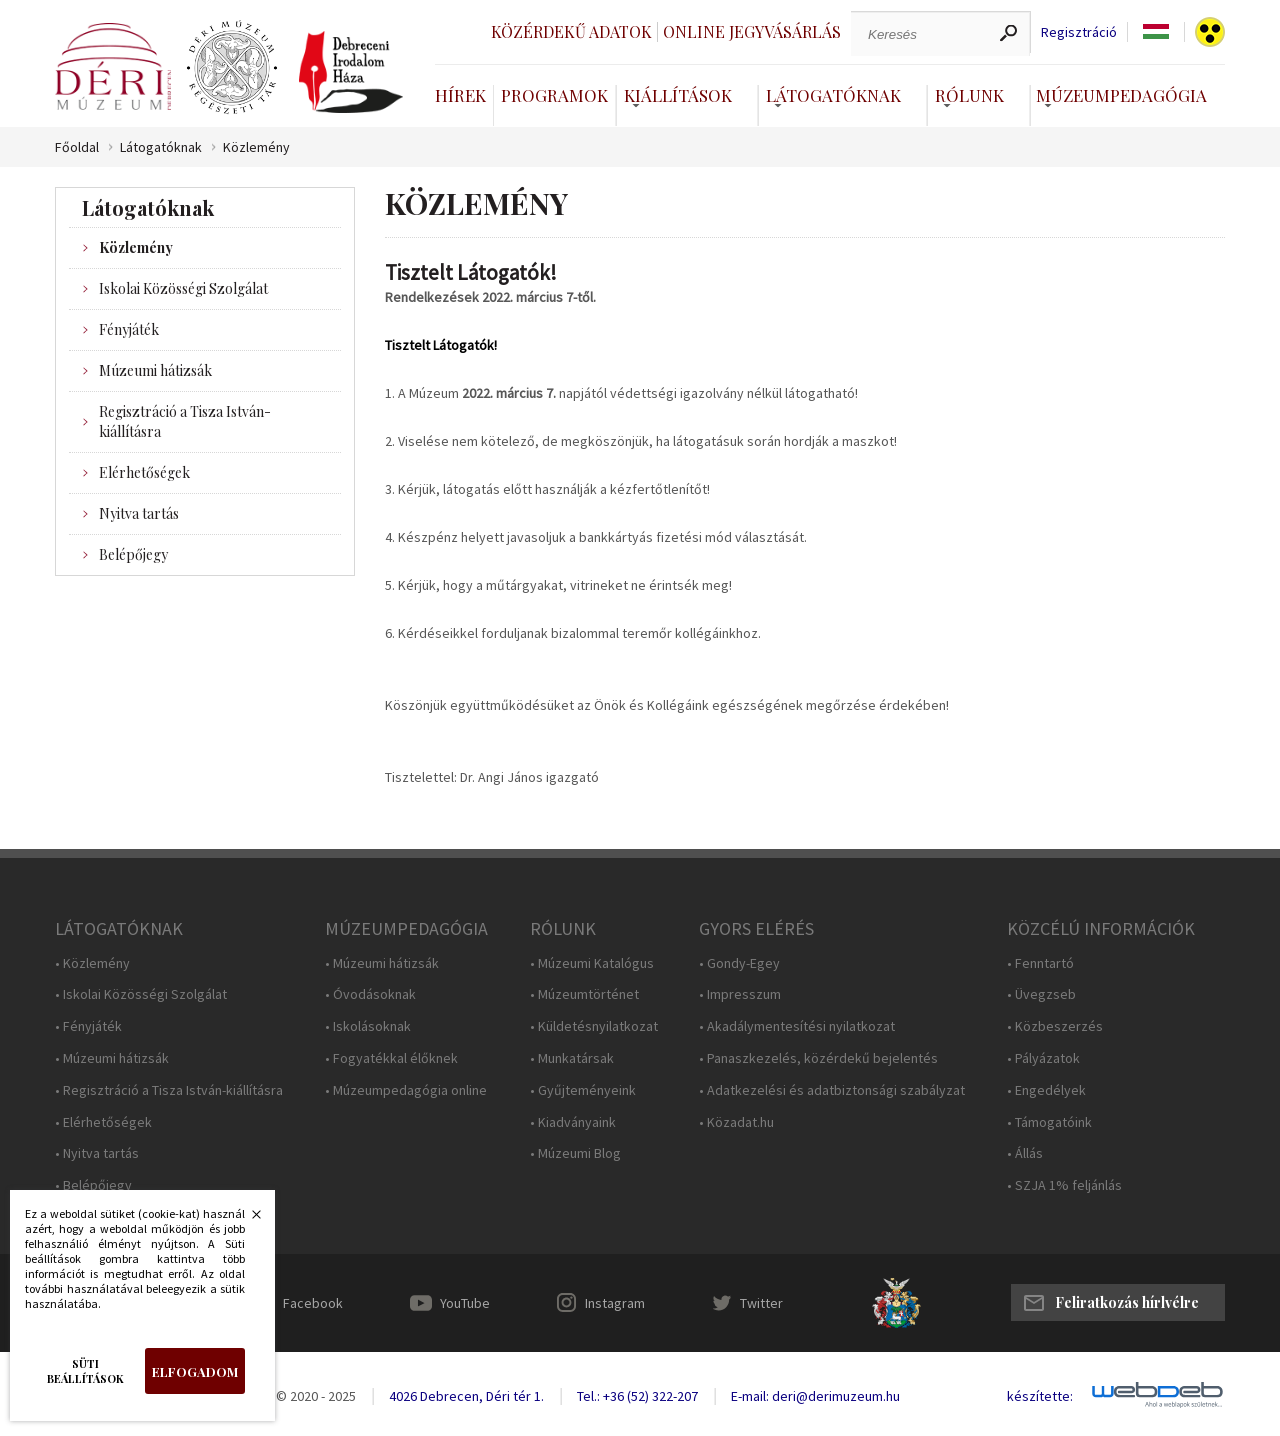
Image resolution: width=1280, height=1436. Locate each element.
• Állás (1025, 1153)
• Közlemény (92, 963)
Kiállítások (678, 95)
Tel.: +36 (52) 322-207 (637, 1396)
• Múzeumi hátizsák (112, 1058)
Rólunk (969, 95)
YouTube (465, 1303)
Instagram (615, 1303)
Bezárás (246, 1220)
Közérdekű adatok (571, 31)
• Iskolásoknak (368, 1026)
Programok (554, 95)
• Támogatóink (1049, 1122)
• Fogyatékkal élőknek (391, 1058)
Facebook (313, 1303)
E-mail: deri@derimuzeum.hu (815, 1396)
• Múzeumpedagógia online (406, 1090)
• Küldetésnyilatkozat (594, 1026)
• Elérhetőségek (103, 1122)
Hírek (460, 95)
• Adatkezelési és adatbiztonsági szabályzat (832, 1090)
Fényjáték (129, 329)
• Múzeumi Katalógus (592, 963)
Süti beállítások (85, 1371)
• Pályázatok (1043, 1058)
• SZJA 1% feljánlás (1064, 1185)
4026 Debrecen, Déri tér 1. (466, 1396)
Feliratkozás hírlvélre (1127, 1302)
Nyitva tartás (139, 513)
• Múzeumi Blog (575, 1153)
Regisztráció (1079, 32)
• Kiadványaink (573, 1122)
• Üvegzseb (1041, 994)
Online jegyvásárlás (752, 31)
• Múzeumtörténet (584, 994)
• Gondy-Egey (739, 963)
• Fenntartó (1040, 963)
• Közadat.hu (736, 1122)
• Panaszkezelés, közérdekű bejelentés (818, 1058)
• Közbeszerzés (1055, 1026)
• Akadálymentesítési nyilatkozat (797, 1026)
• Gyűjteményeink (583, 1090)
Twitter (761, 1303)
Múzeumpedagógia (1121, 95)
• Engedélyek (1046, 1090)
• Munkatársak (572, 1058)
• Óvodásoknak (370, 994)
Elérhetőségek (144, 472)
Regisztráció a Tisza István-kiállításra (185, 421)
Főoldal (77, 147)
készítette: (1040, 1396)
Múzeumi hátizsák (155, 370)
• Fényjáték (88, 1026)
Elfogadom (195, 1371)
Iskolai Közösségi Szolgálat (183, 288)
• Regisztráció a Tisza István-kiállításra (169, 1090)
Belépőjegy (133, 554)
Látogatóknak (833, 95)
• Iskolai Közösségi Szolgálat (141, 994)
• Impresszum (740, 994)
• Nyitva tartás (97, 1153)
